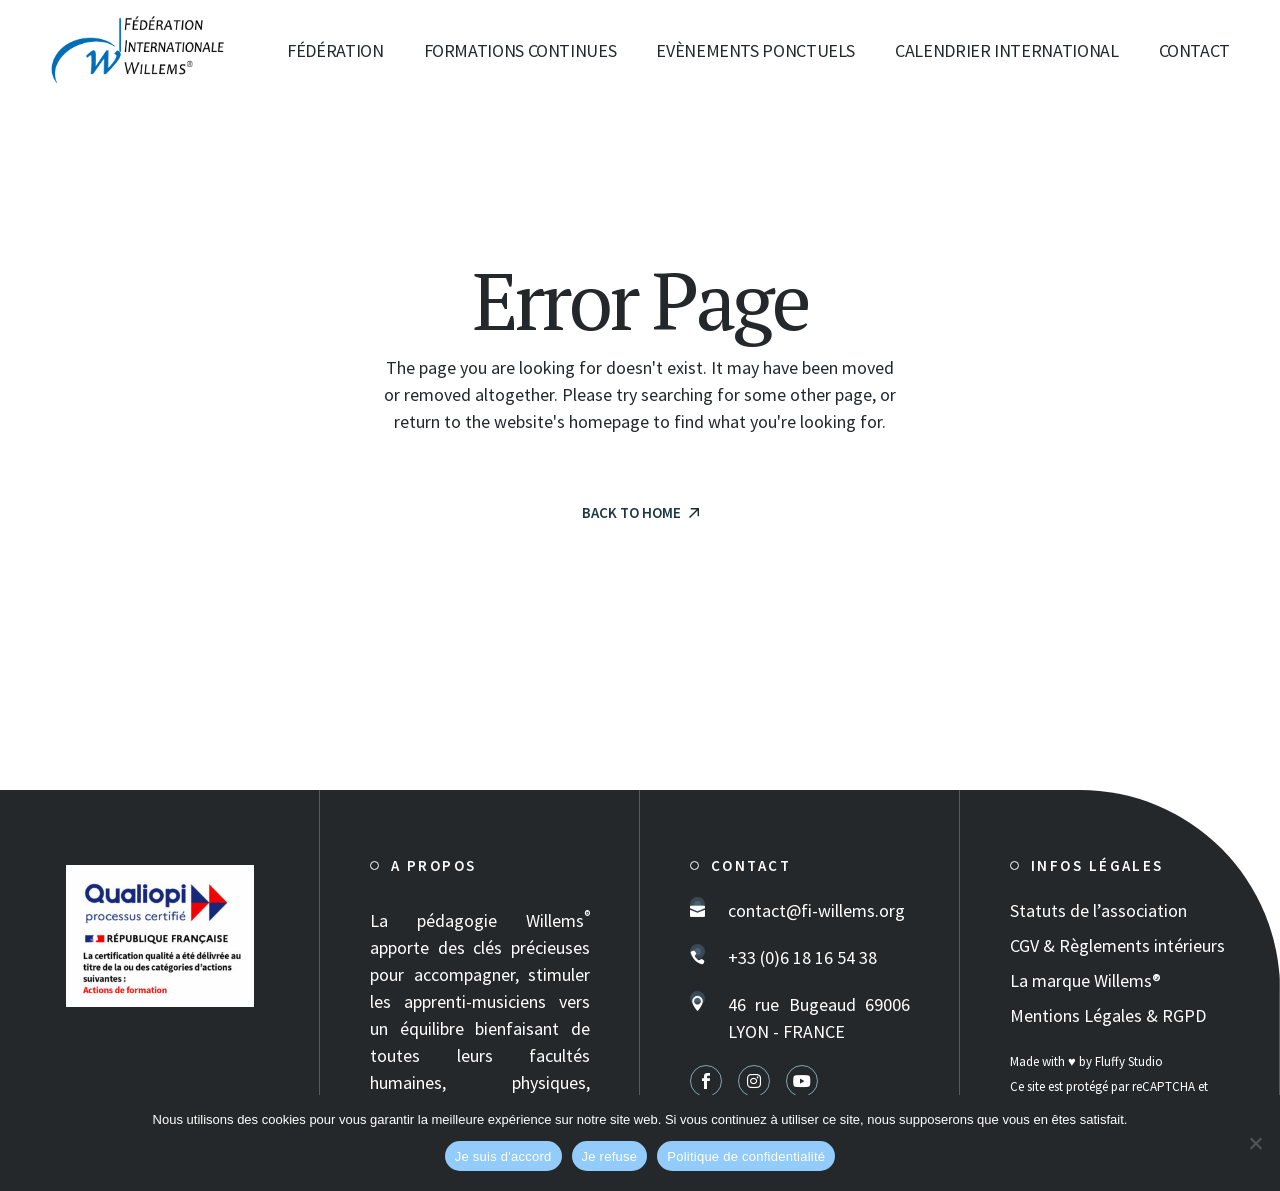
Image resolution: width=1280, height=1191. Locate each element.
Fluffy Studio (1129, 1061)
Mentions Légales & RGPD (1108, 1015)
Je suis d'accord (503, 1156)
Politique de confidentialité (746, 1156)
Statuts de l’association (1098, 910)
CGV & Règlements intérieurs (1117, 945)
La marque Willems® (1085, 980)
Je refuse (610, 1156)
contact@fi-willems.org (816, 910)
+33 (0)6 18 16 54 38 (802, 957)
